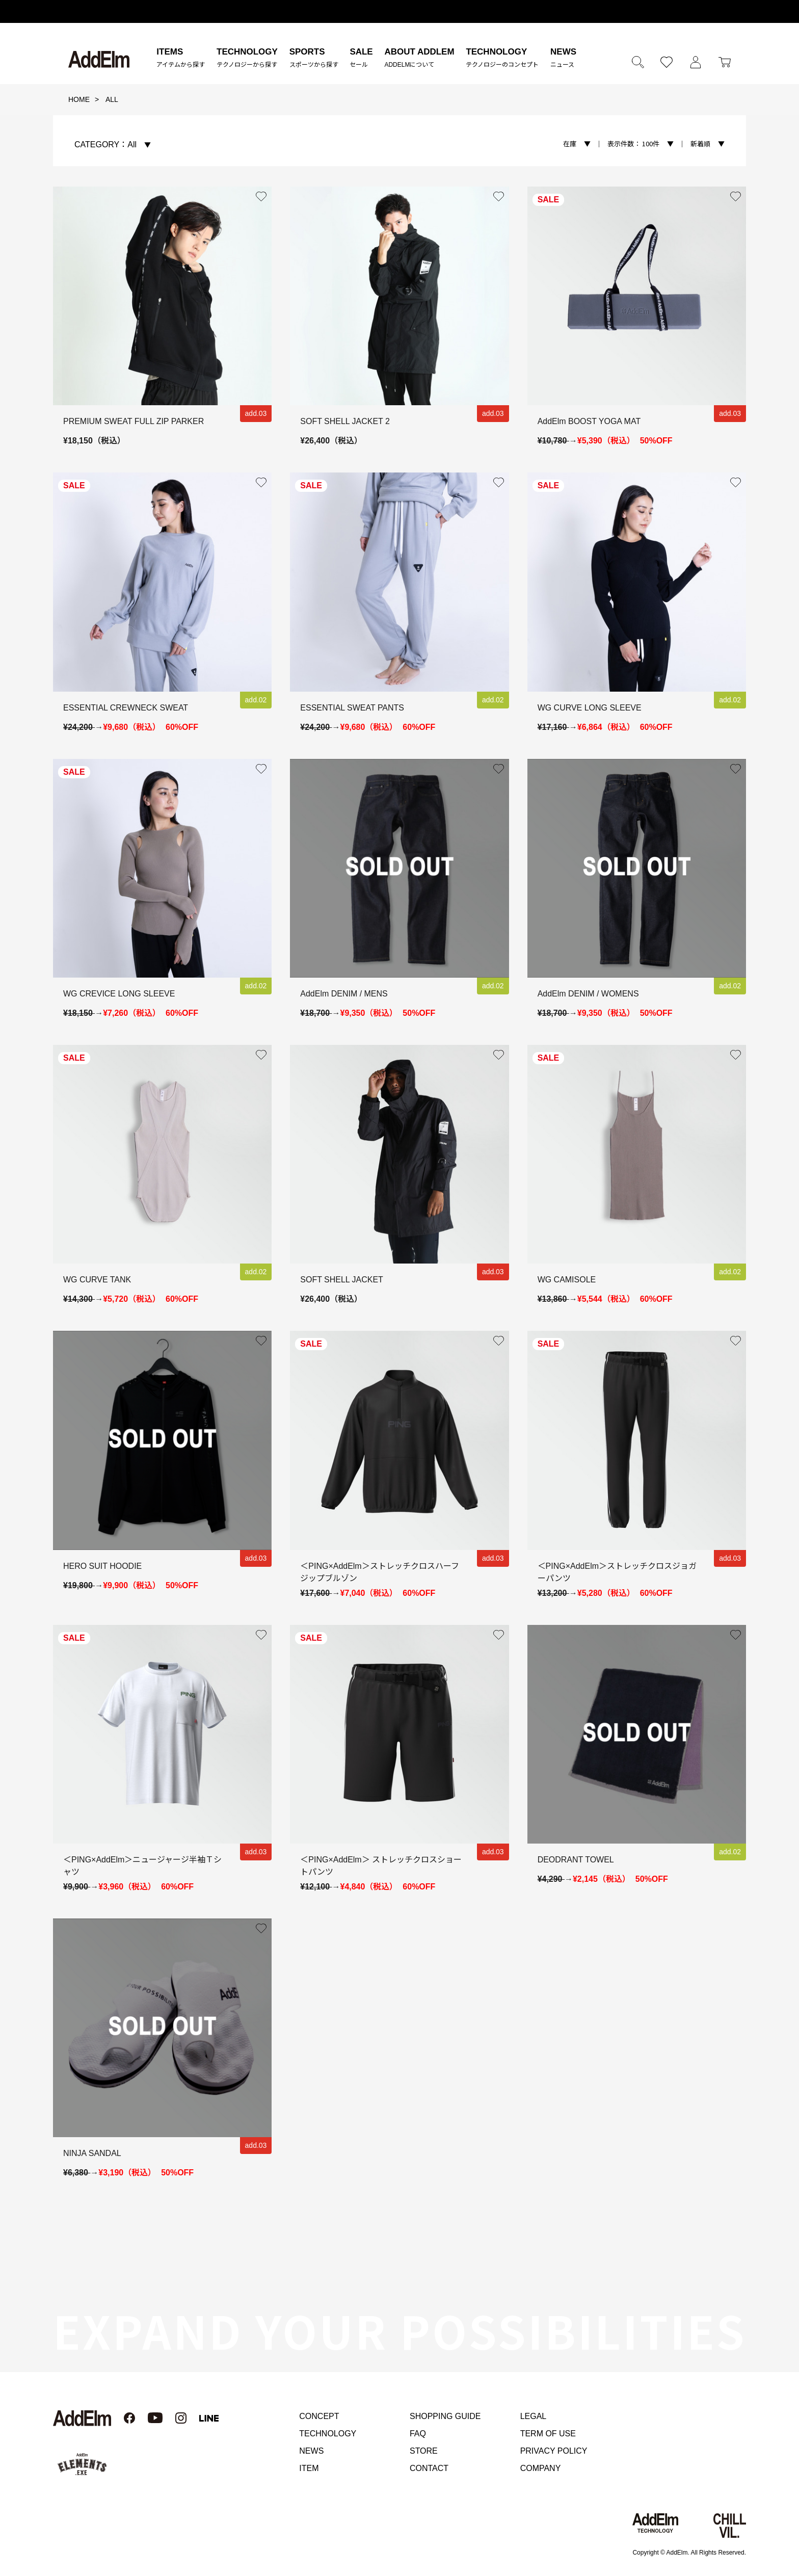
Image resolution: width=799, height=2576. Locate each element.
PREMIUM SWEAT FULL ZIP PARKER (133, 421)
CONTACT (429, 2468)
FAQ (418, 2433)
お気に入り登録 (261, 197)
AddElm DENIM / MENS (343, 993)
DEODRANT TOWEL (576, 1859)
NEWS (311, 2451)
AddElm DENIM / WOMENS (588, 993)
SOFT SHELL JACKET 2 (345, 421)
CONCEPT (319, 2416)
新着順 (700, 143)
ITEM (308, 2468)
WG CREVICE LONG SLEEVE (119, 993)
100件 (633, 143)
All (105, 144)
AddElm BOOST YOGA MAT (589, 421)
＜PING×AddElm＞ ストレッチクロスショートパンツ (381, 1865)
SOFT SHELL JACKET (341, 1279)
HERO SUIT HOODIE (102, 1566)
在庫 (569, 143)
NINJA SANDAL (92, 2153)
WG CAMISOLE (567, 1279)
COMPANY (540, 2468)
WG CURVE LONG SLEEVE (590, 707)
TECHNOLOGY (327, 2433)
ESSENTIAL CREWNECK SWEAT (125, 707)
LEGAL (533, 2416)
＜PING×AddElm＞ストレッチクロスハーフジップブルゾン (379, 1572)
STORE (424, 2451)
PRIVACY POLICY (554, 2451)
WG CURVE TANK (97, 1279)
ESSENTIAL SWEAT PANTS (352, 707)
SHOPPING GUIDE (445, 2416)
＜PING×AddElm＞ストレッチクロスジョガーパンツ (617, 1572)
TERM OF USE (548, 2433)
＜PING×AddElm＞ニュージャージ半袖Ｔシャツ (142, 1865)
